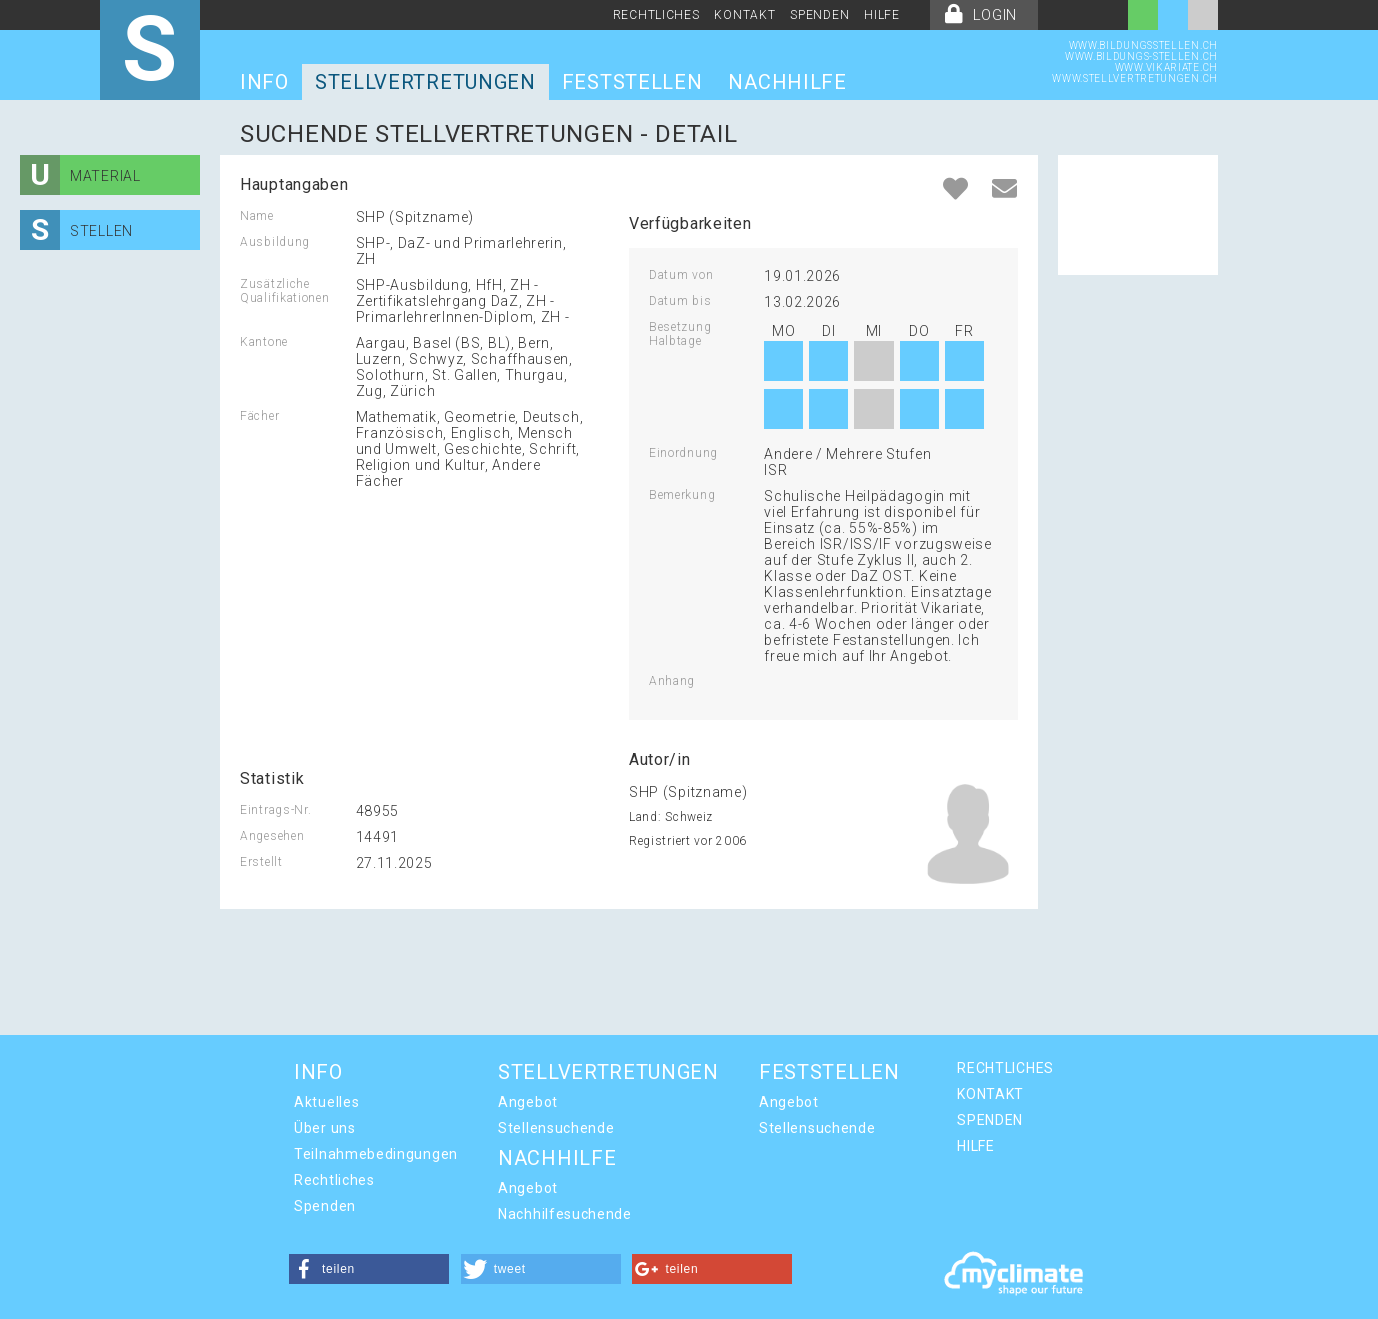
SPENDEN (819, 15)
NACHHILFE (787, 82)
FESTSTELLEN (632, 82)
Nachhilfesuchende (565, 1214)
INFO (264, 82)
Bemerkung (682, 495)
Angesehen (272, 836)
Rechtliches (334, 1180)
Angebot (528, 1102)
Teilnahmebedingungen (376, 1154)
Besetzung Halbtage (680, 334)
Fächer (259, 416)
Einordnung (683, 453)
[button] (369, 1269)
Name (257, 216)
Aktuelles (326, 1102)
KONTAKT (744, 15)
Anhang (672, 681)
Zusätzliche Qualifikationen (285, 291)
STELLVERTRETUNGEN (425, 82)
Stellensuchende (556, 1128)
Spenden (325, 1206)
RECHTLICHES (656, 15)
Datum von (681, 275)
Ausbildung (275, 242)
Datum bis (680, 301)
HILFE (882, 15)
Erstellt (261, 862)
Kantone (264, 342)
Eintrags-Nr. (275, 810)
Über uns (325, 1128)
